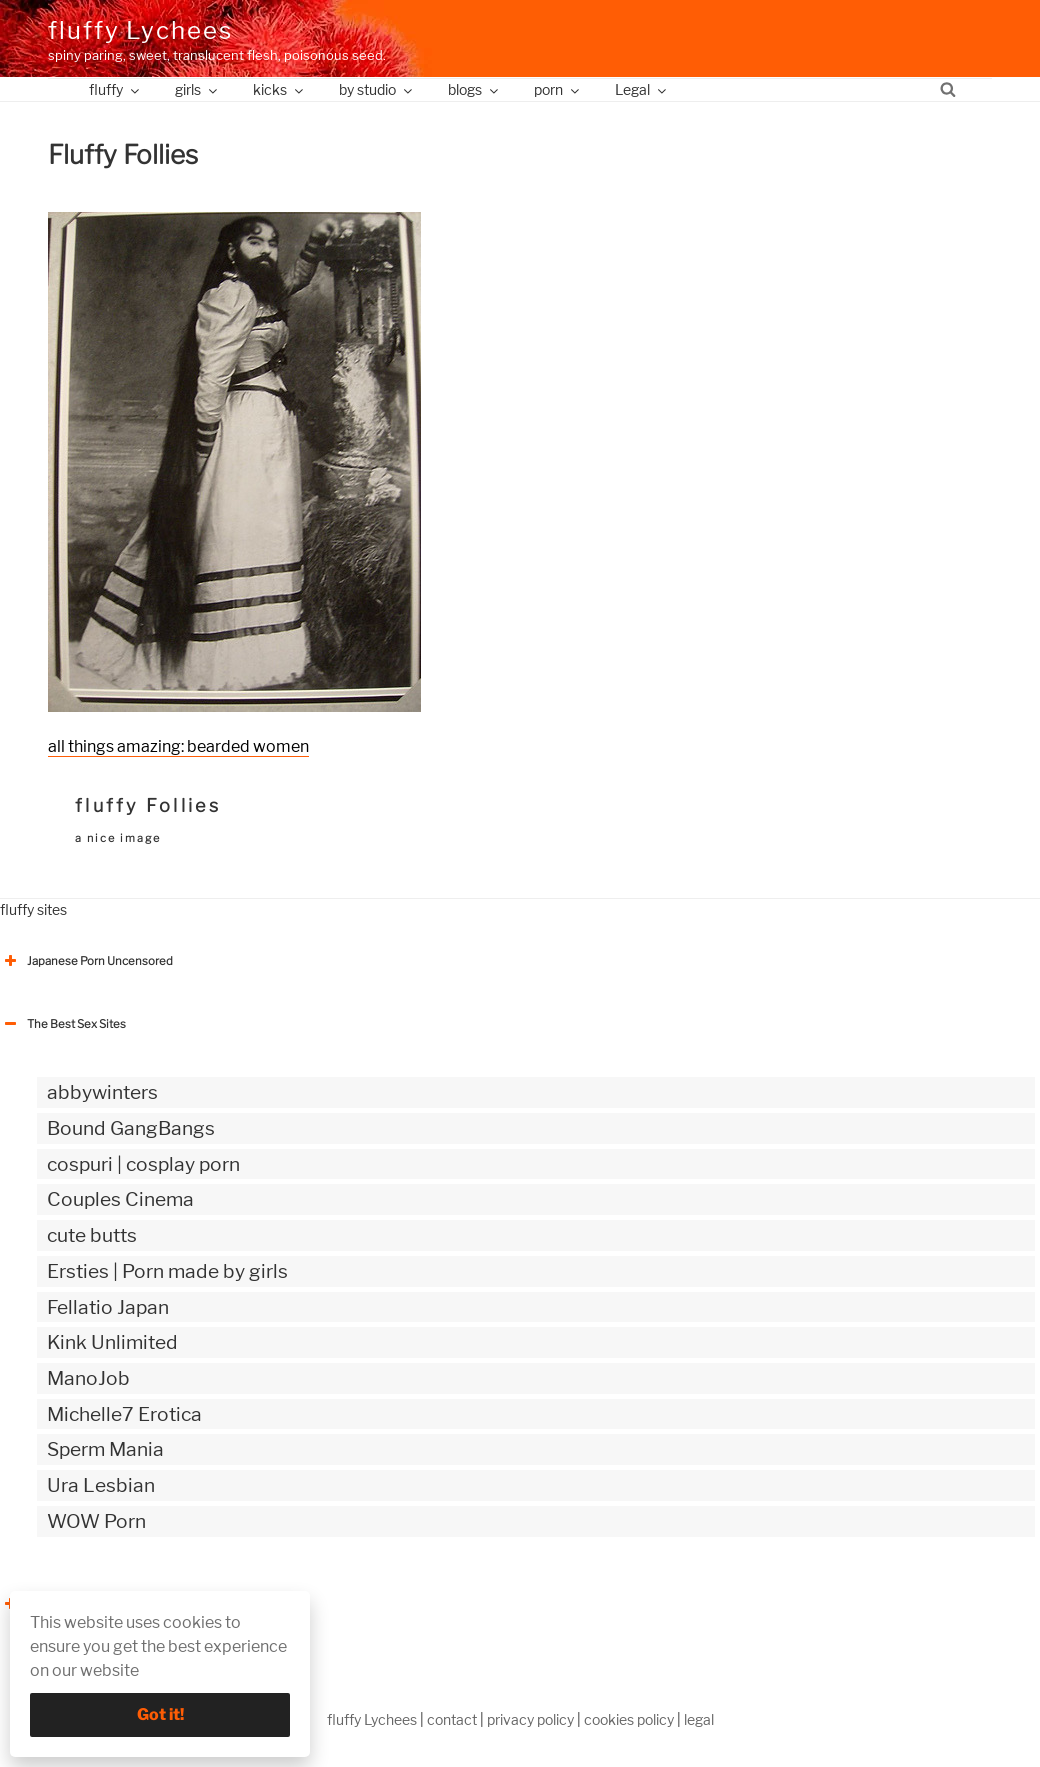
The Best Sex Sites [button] (63, 1024)
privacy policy (530, 1719)
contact (452, 1719)
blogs (474, 89)
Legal (642, 89)
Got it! (160, 1714)
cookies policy (629, 1719)
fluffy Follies (148, 805)
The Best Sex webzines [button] (75, 1604)
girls (197, 89)
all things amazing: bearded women (178, 746)
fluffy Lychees (140, 30)
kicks (279, 89)
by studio (377, 89)
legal (699, 1719)
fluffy (115, 89)
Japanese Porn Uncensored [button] (86, 961)
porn (558, 89)
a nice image (118, 838)
